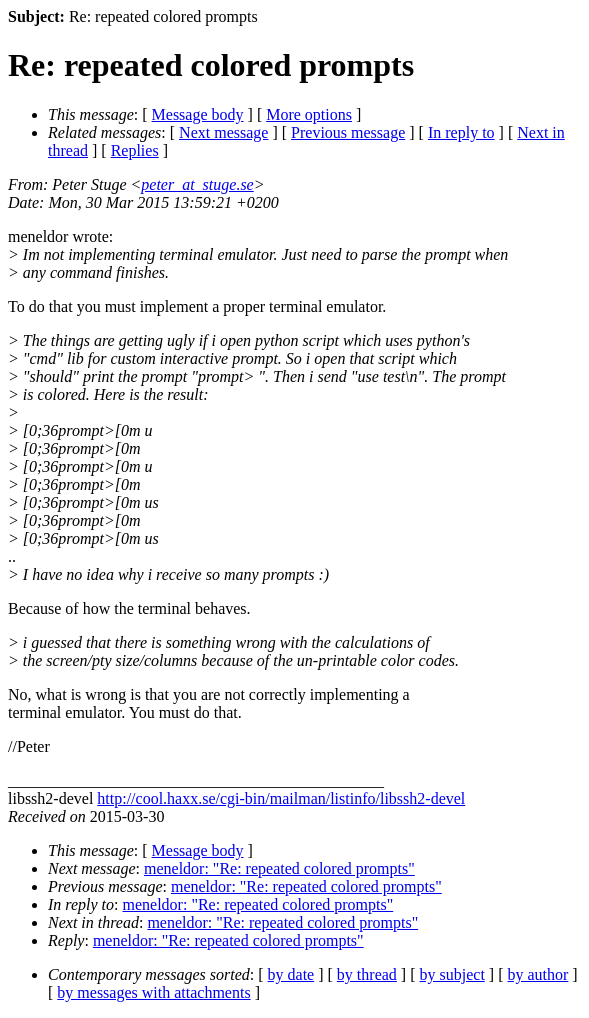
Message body (198, 114)
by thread (367, 974)
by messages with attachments (153, 992)
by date (291, 974)
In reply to (461, 132)
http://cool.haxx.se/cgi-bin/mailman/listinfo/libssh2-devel (281, 798)
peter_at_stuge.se (197, 184)
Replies (135, 150)
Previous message (348, 132)
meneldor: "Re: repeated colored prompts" (279, 868)
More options (309, 114)
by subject (452, 974)
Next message (223, 132)
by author (537, 974)
